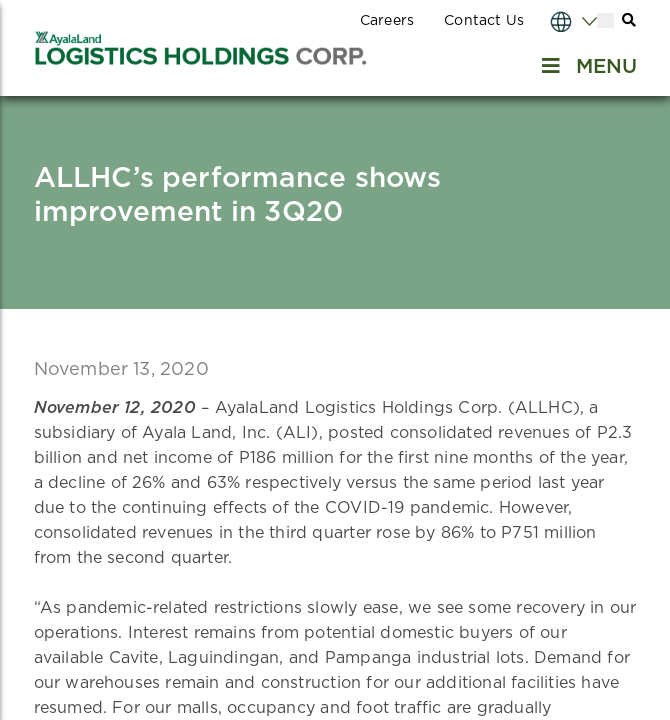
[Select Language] (554, 20)
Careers (387, 21)
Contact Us (484, 21)
